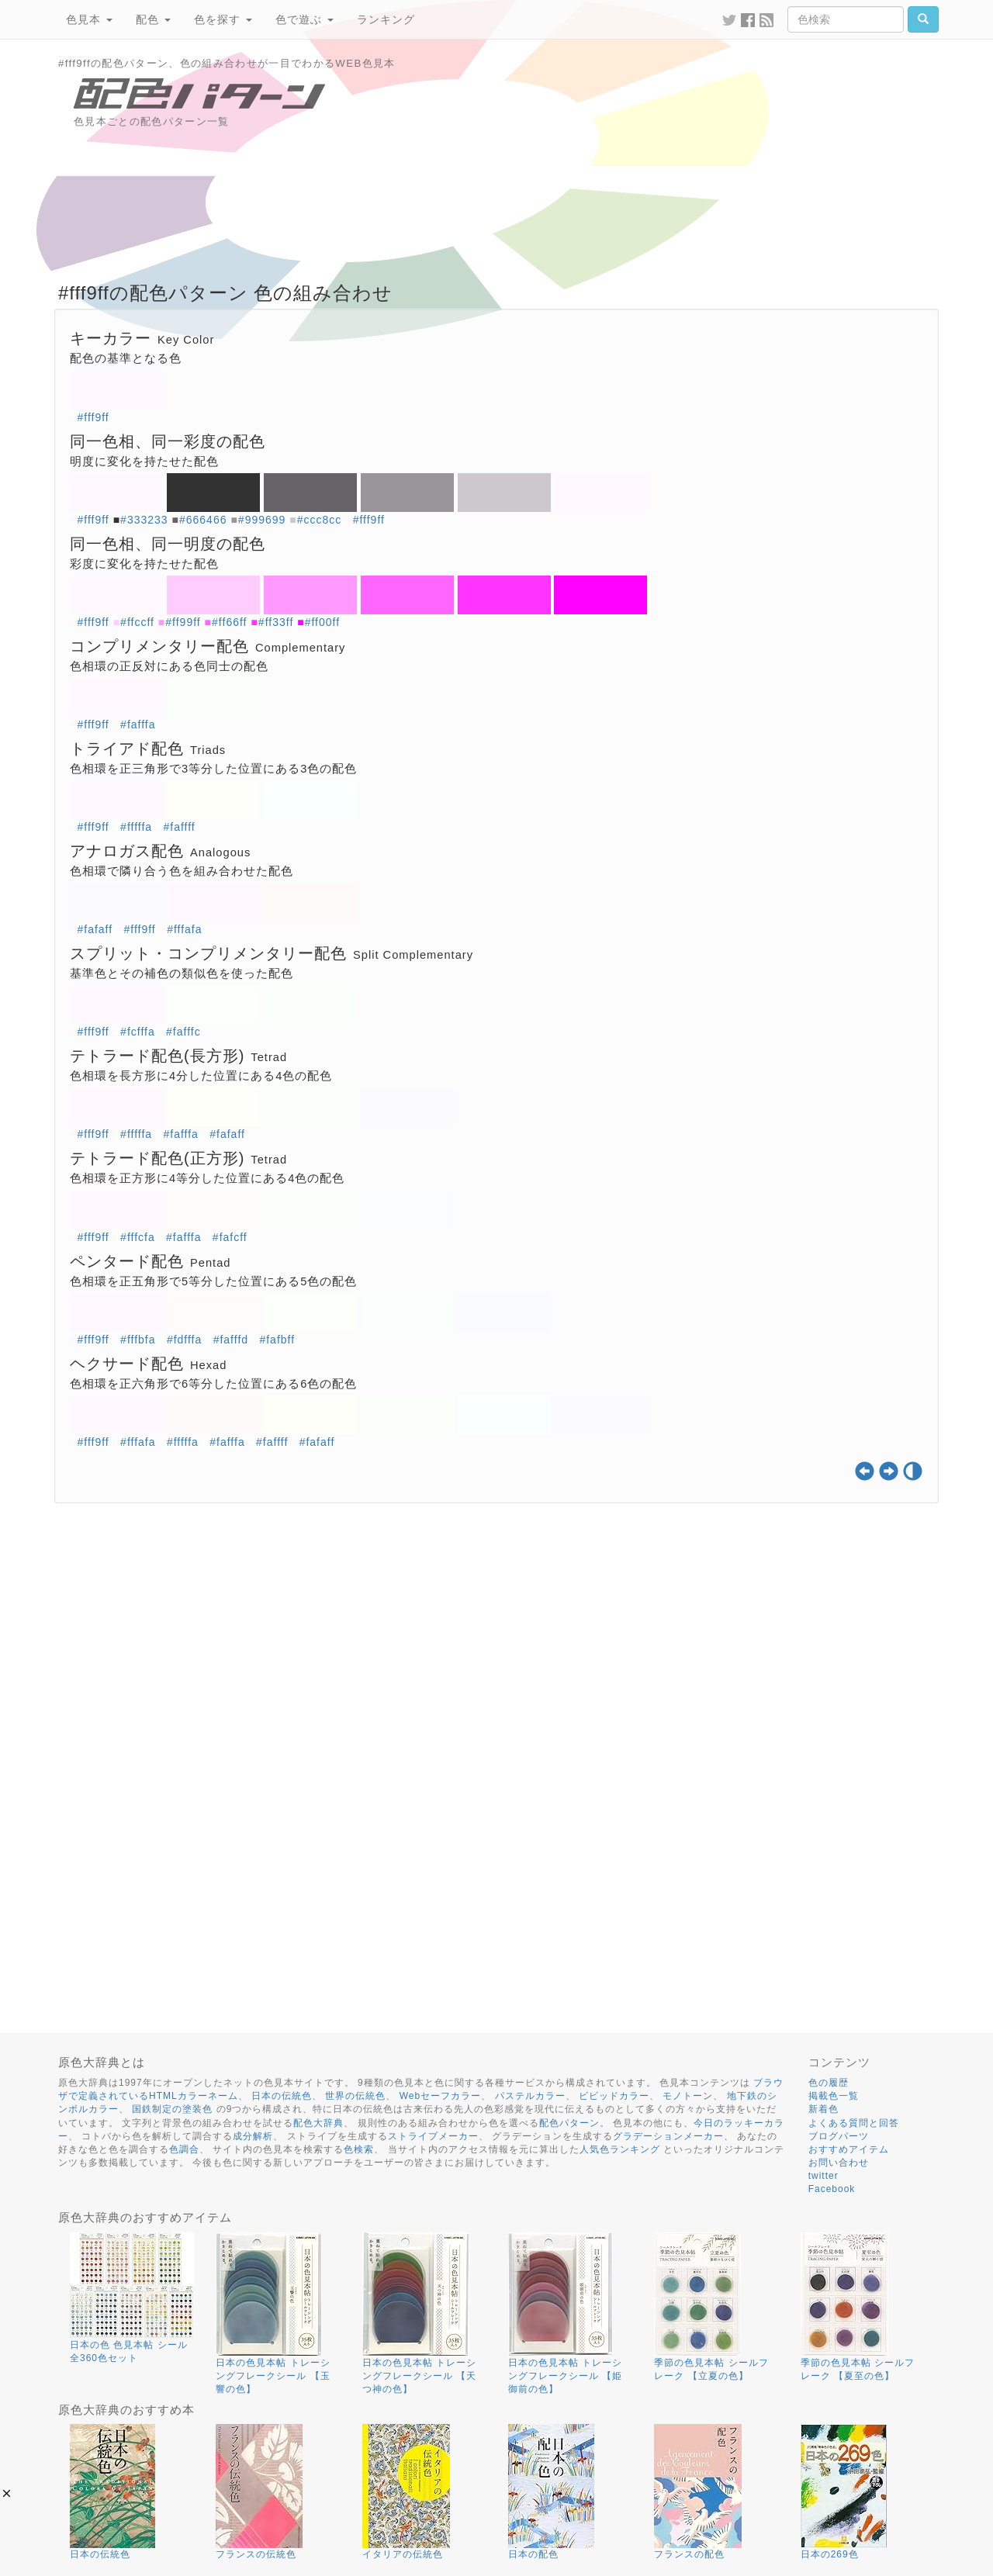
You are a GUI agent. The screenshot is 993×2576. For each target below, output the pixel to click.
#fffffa (136, 827)
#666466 (203, 519)
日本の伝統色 (281, 2095)
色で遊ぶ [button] (304, 19)
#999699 (262, 519)
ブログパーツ (838, 2136)
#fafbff (277, 1339)
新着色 (823, 2109)
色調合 (184, 2149)
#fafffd (230, 1339)
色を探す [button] (223, 19)
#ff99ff (182, 622)
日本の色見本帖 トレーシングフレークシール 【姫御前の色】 (565, 2375)
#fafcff (230, 1237)
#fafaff (94, 929)
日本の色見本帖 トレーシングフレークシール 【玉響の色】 (273, 2375)
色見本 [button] (89, 19)
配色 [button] (153, 19)
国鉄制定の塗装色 (172, 2109)
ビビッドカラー (614, 2095)
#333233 (144, 519)
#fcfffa (137, 1031)
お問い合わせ (838, 2162)
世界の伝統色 (355, 2095)
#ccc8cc (319, 519)
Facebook (832, 2189)
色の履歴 (828, 2082)
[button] (6, 2493)
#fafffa (137, 724)
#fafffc (183, 1031)
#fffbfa (137, 1339)
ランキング (386, 19)
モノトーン (688, 2095)
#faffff (179, 827)
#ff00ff (322, 622)
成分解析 (253, 2136)
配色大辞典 (318, 2123)
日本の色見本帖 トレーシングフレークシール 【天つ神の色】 (419, 2375)
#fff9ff (93, 417)
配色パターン (569, 2123)
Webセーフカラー (440, 2095)
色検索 (359, 2149)
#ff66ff (229, 622)
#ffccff (137, 622)
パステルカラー (530, 2095)
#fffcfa (137, 1237)
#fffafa (184, 929)
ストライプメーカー (433, 2136)
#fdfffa (184, 1339)
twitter (823, 2175)
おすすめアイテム (848, 2149)
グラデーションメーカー (668, 2136)
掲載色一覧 (833, 2095)
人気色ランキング (620, 2149)
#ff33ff (275, 622)
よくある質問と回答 (853, 2123)
